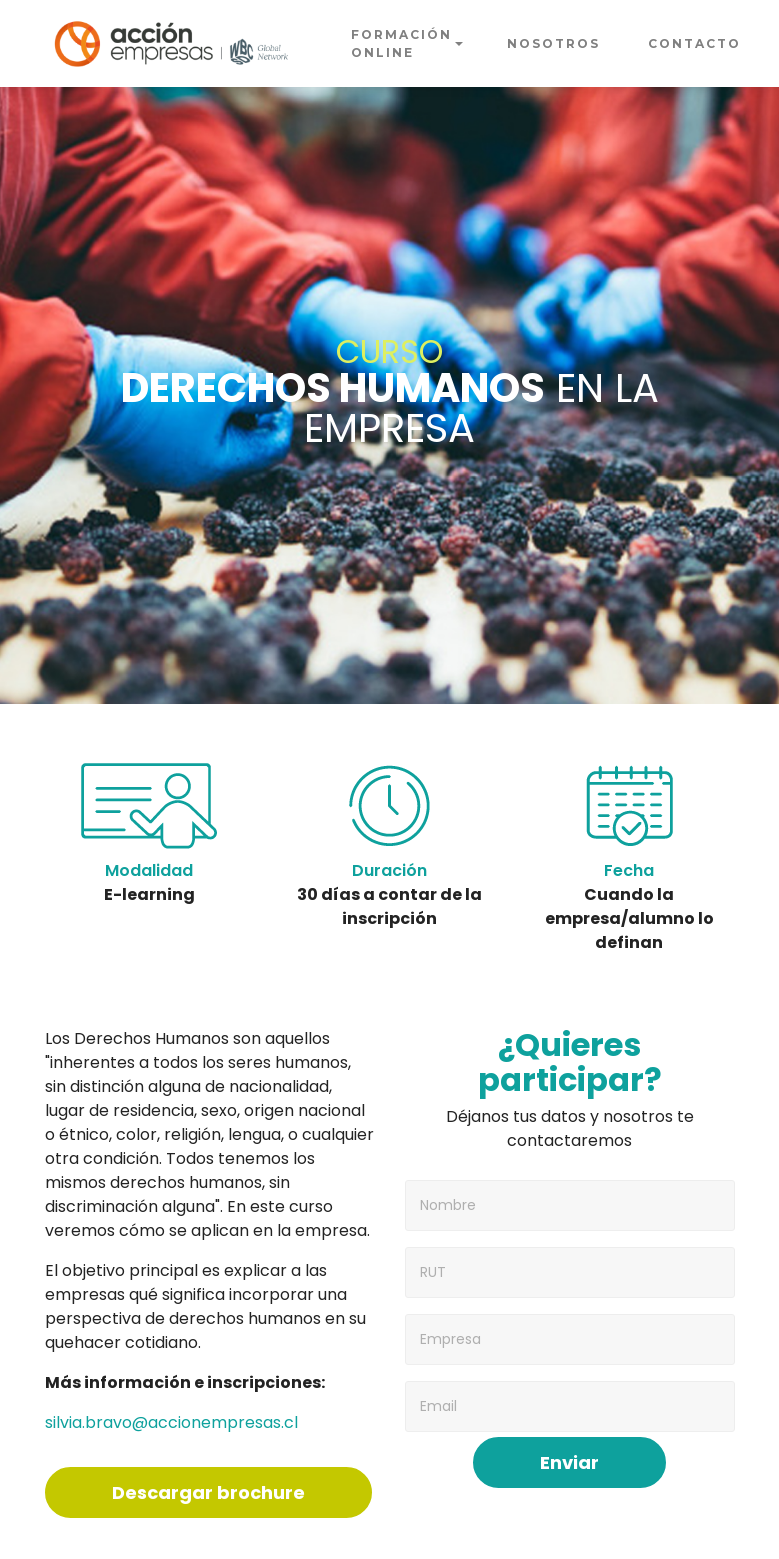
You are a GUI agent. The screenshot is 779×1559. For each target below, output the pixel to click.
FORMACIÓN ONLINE (401, 43)
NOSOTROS (553, 43)
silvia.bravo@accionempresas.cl (171, 1422)
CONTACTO (694, 43)
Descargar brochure (208, 1492)
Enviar (569, 1462)
